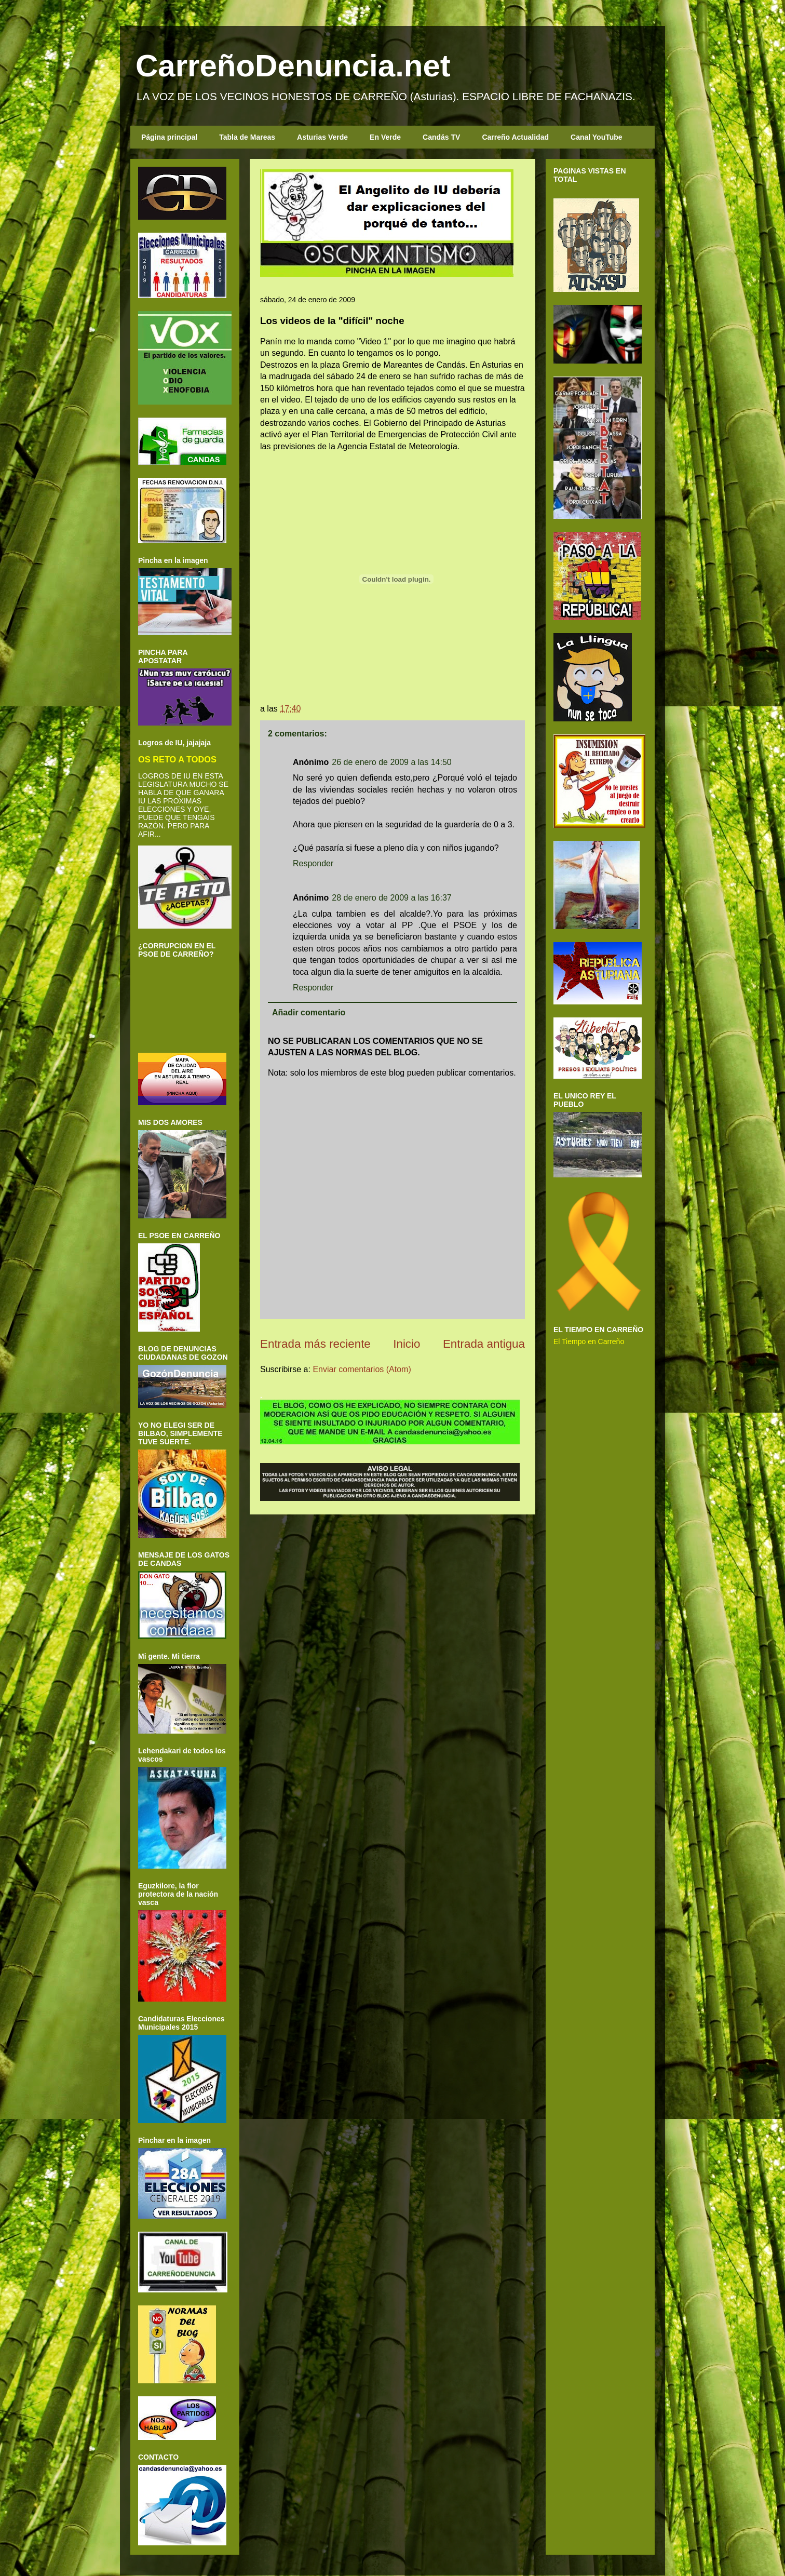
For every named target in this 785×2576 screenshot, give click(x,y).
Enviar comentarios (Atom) (362, 1369)
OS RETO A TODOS (177, 759)
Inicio (406, 1343)
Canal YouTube (596, 137)
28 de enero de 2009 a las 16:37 (391, 897)
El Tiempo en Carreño (588, 1341)
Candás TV (441, 137)
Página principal (169, 137)
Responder (313, 863)
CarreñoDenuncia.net (293, 65)
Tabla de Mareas (247, 137)
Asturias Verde (322, 137)
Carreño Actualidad (515, 137)
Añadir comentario (308, 1012)
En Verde (385, 137)
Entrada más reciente (315, 1343)
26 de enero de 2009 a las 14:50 (391, 762)
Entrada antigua (484, 1343)
